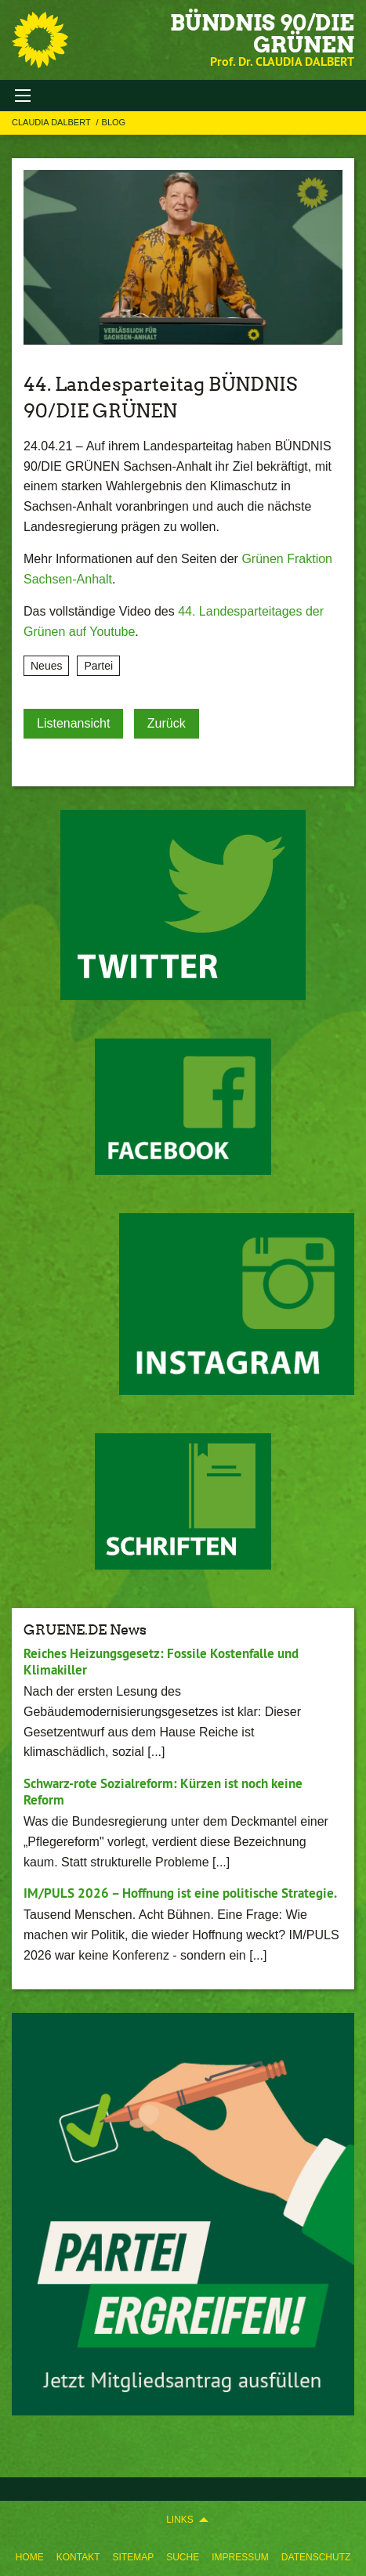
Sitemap (133, 2557)
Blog (114, 122)
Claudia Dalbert (52, 122)
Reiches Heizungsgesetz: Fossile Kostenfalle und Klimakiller (161, 1661)
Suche (182, 2557)
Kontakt (78, 2557)
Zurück (166, 723)
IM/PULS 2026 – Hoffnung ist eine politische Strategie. (180, 1893)
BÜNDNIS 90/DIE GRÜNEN (262, 33)
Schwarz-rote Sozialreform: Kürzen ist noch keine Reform (163, 1791)
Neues (46, 665)
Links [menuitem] (180, 2519)
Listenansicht (73, 723)
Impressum (240, 2557)
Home (30, 2557)
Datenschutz (315, 2557)
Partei (98, 665)
